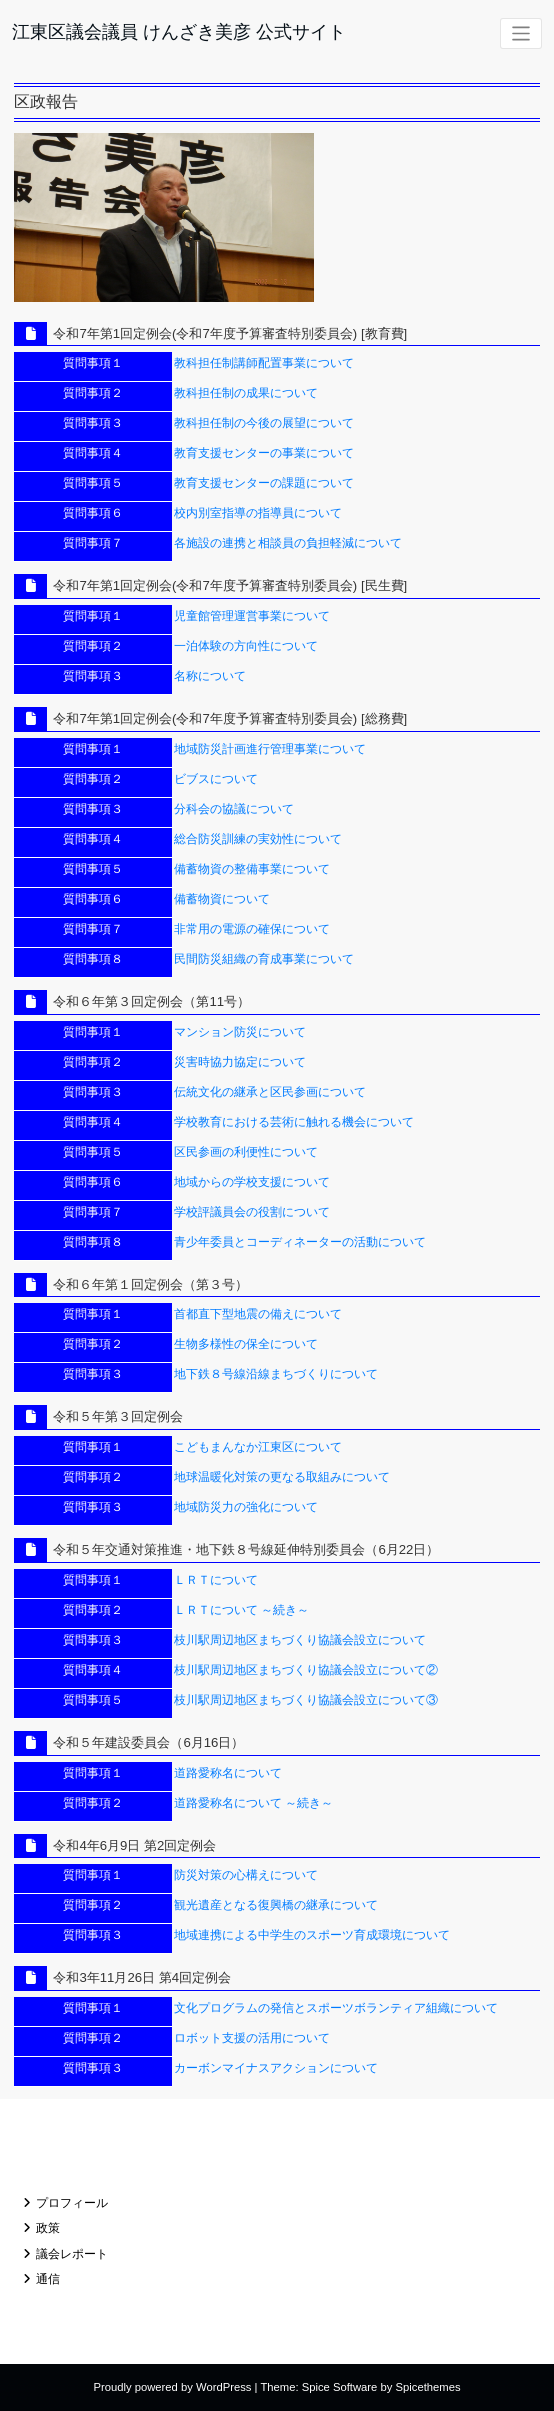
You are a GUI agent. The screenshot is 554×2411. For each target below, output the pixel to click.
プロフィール (72, 2203)
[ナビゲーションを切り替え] (521, 33)
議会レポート (72, 2254)
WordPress (223, 2387)
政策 (48, 2228)
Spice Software (340, 2387)
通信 (48, 2279)
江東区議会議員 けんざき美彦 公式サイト (179, 32)
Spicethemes (428, 2387)
